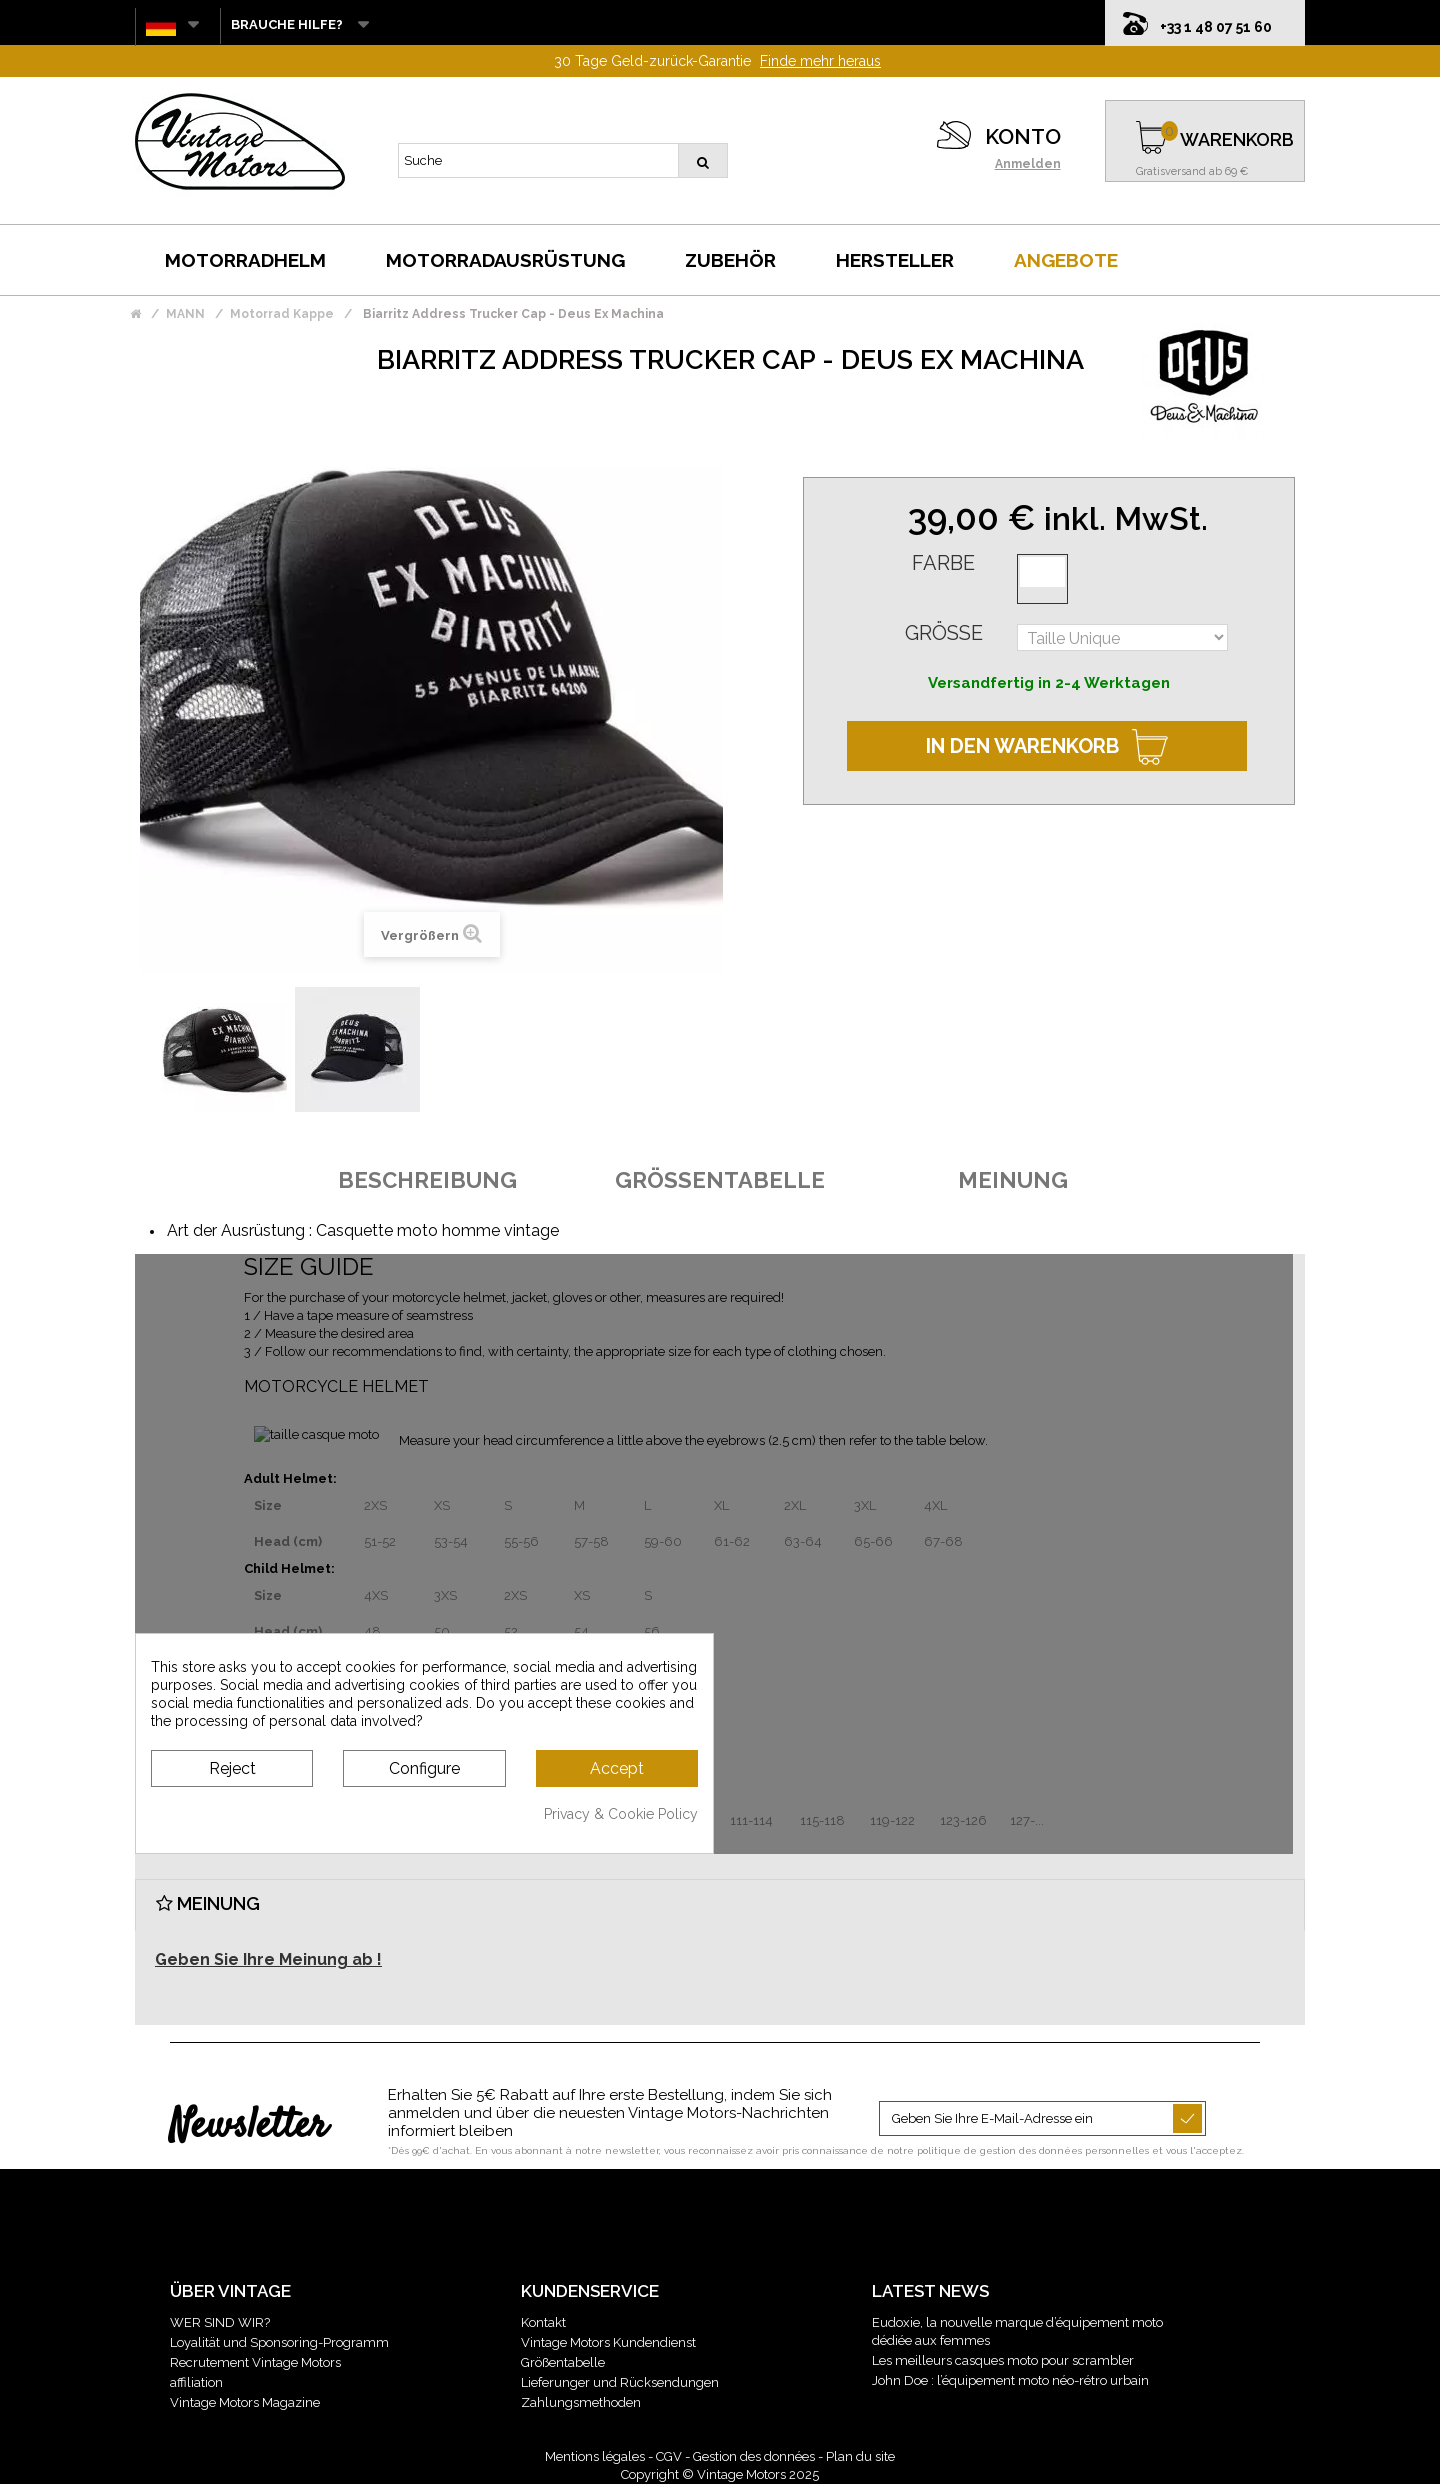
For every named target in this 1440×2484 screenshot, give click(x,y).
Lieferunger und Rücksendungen (620, 2382)
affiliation (196, 2382)
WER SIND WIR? (220, 2322)
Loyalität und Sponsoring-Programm (279, 2342)
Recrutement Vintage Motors (255, 2362)
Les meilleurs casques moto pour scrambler (1003, 2360)
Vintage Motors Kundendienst (608, 2342)
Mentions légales (595, 2456)
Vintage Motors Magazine (245, 2402)
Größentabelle (563, 2362)
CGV (669, 2456)
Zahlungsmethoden (581, 2402)
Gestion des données (754, 2456)
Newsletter (248, 2127)
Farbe (943, 563)
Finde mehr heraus (820, 61)
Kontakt (543, 2322)
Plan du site (860, 2456)
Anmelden (1028, 164)
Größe (944, 633)
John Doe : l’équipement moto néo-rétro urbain (1010, 2380)
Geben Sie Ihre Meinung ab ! (268, 1959)
